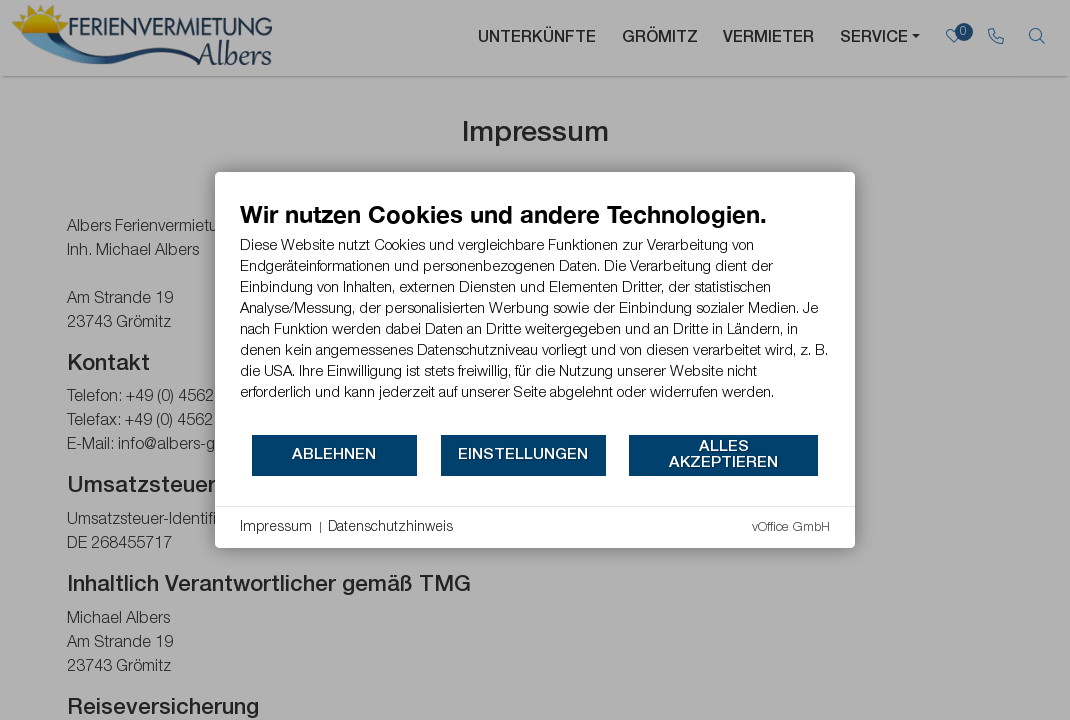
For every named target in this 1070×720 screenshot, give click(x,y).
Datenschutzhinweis (390, 527)
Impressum (276, 527)
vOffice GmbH (791, 527)
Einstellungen (523, 455)
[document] (535, 316)
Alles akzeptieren (723, 455)
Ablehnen (334, 455)
